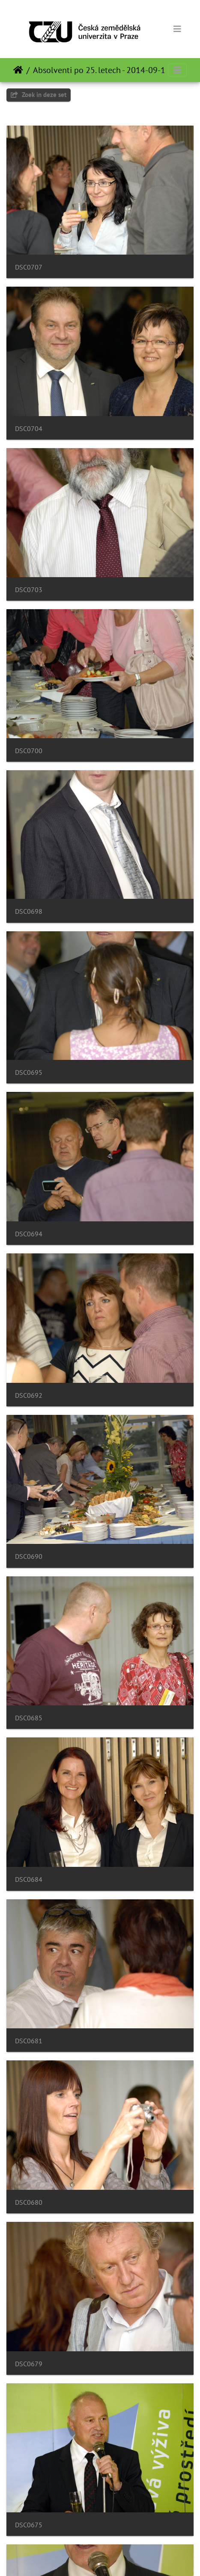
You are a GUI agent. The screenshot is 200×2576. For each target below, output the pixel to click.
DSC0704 (28, 429)
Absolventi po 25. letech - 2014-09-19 (101, 70)
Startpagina (18, 70)
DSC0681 (28, 2041)
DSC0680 (28, 2202)
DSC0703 (28, 590)
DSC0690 (28, 1556)
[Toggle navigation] (177, 29)
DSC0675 (28, 2525)
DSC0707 (28, 267)
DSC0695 (28, 1072)
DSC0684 (28, 1879)
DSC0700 (28, 751)
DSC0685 (28, 1718)
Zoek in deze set (38, 95)
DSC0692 (28, 1395)
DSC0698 (28, 911)
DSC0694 (28, 1234)
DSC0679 (28, 2364)
